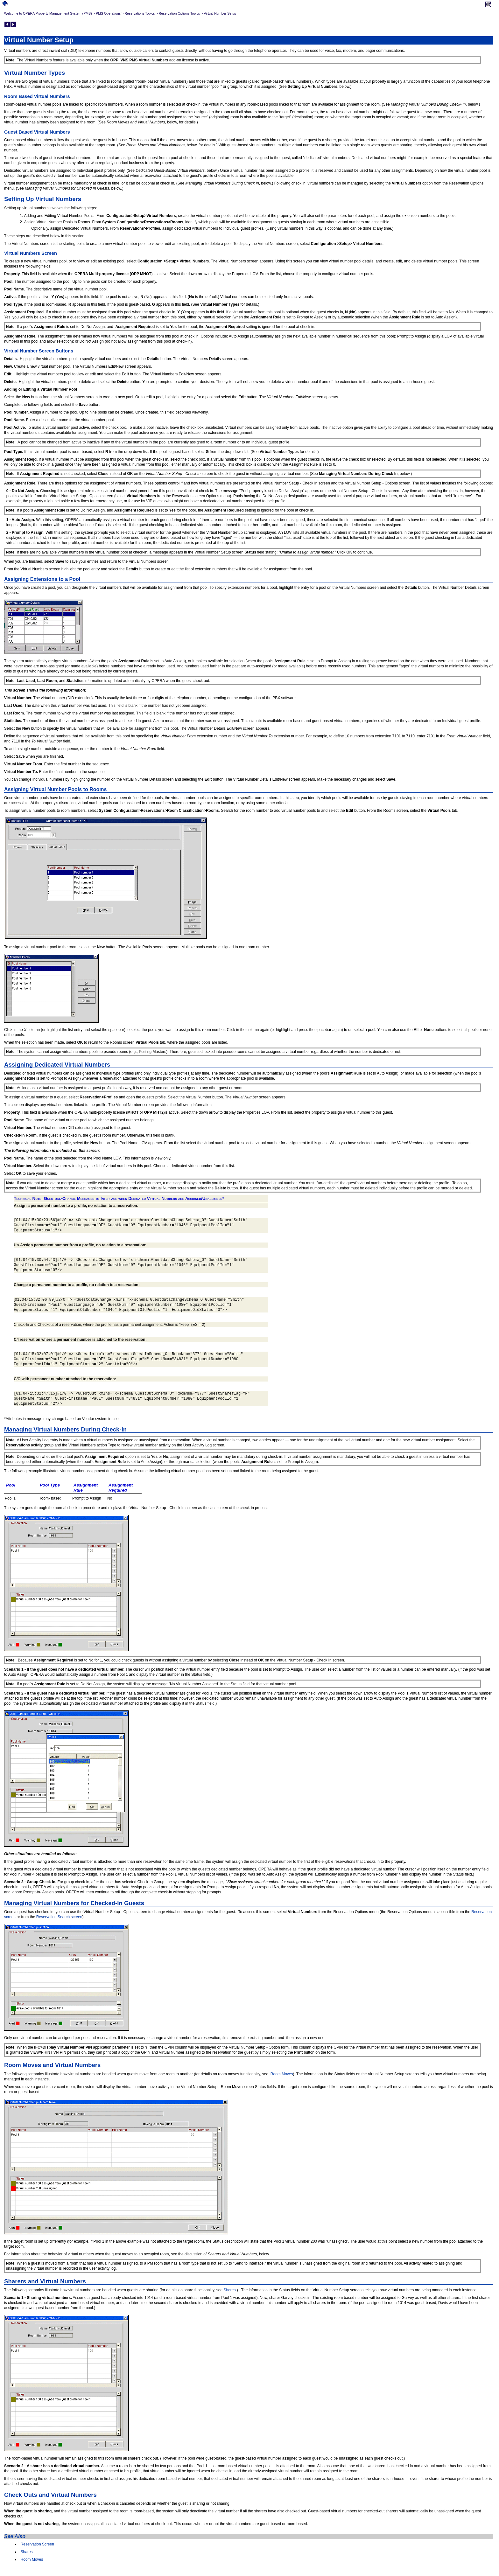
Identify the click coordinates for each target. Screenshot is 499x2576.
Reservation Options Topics (179, 13)
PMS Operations (108, 13)
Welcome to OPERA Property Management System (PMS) (48, 13)
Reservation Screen (37, 2544)
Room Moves (282, 2074)
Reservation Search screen (59, 1917)
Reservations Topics (139, 13)
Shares (229, 2290)
